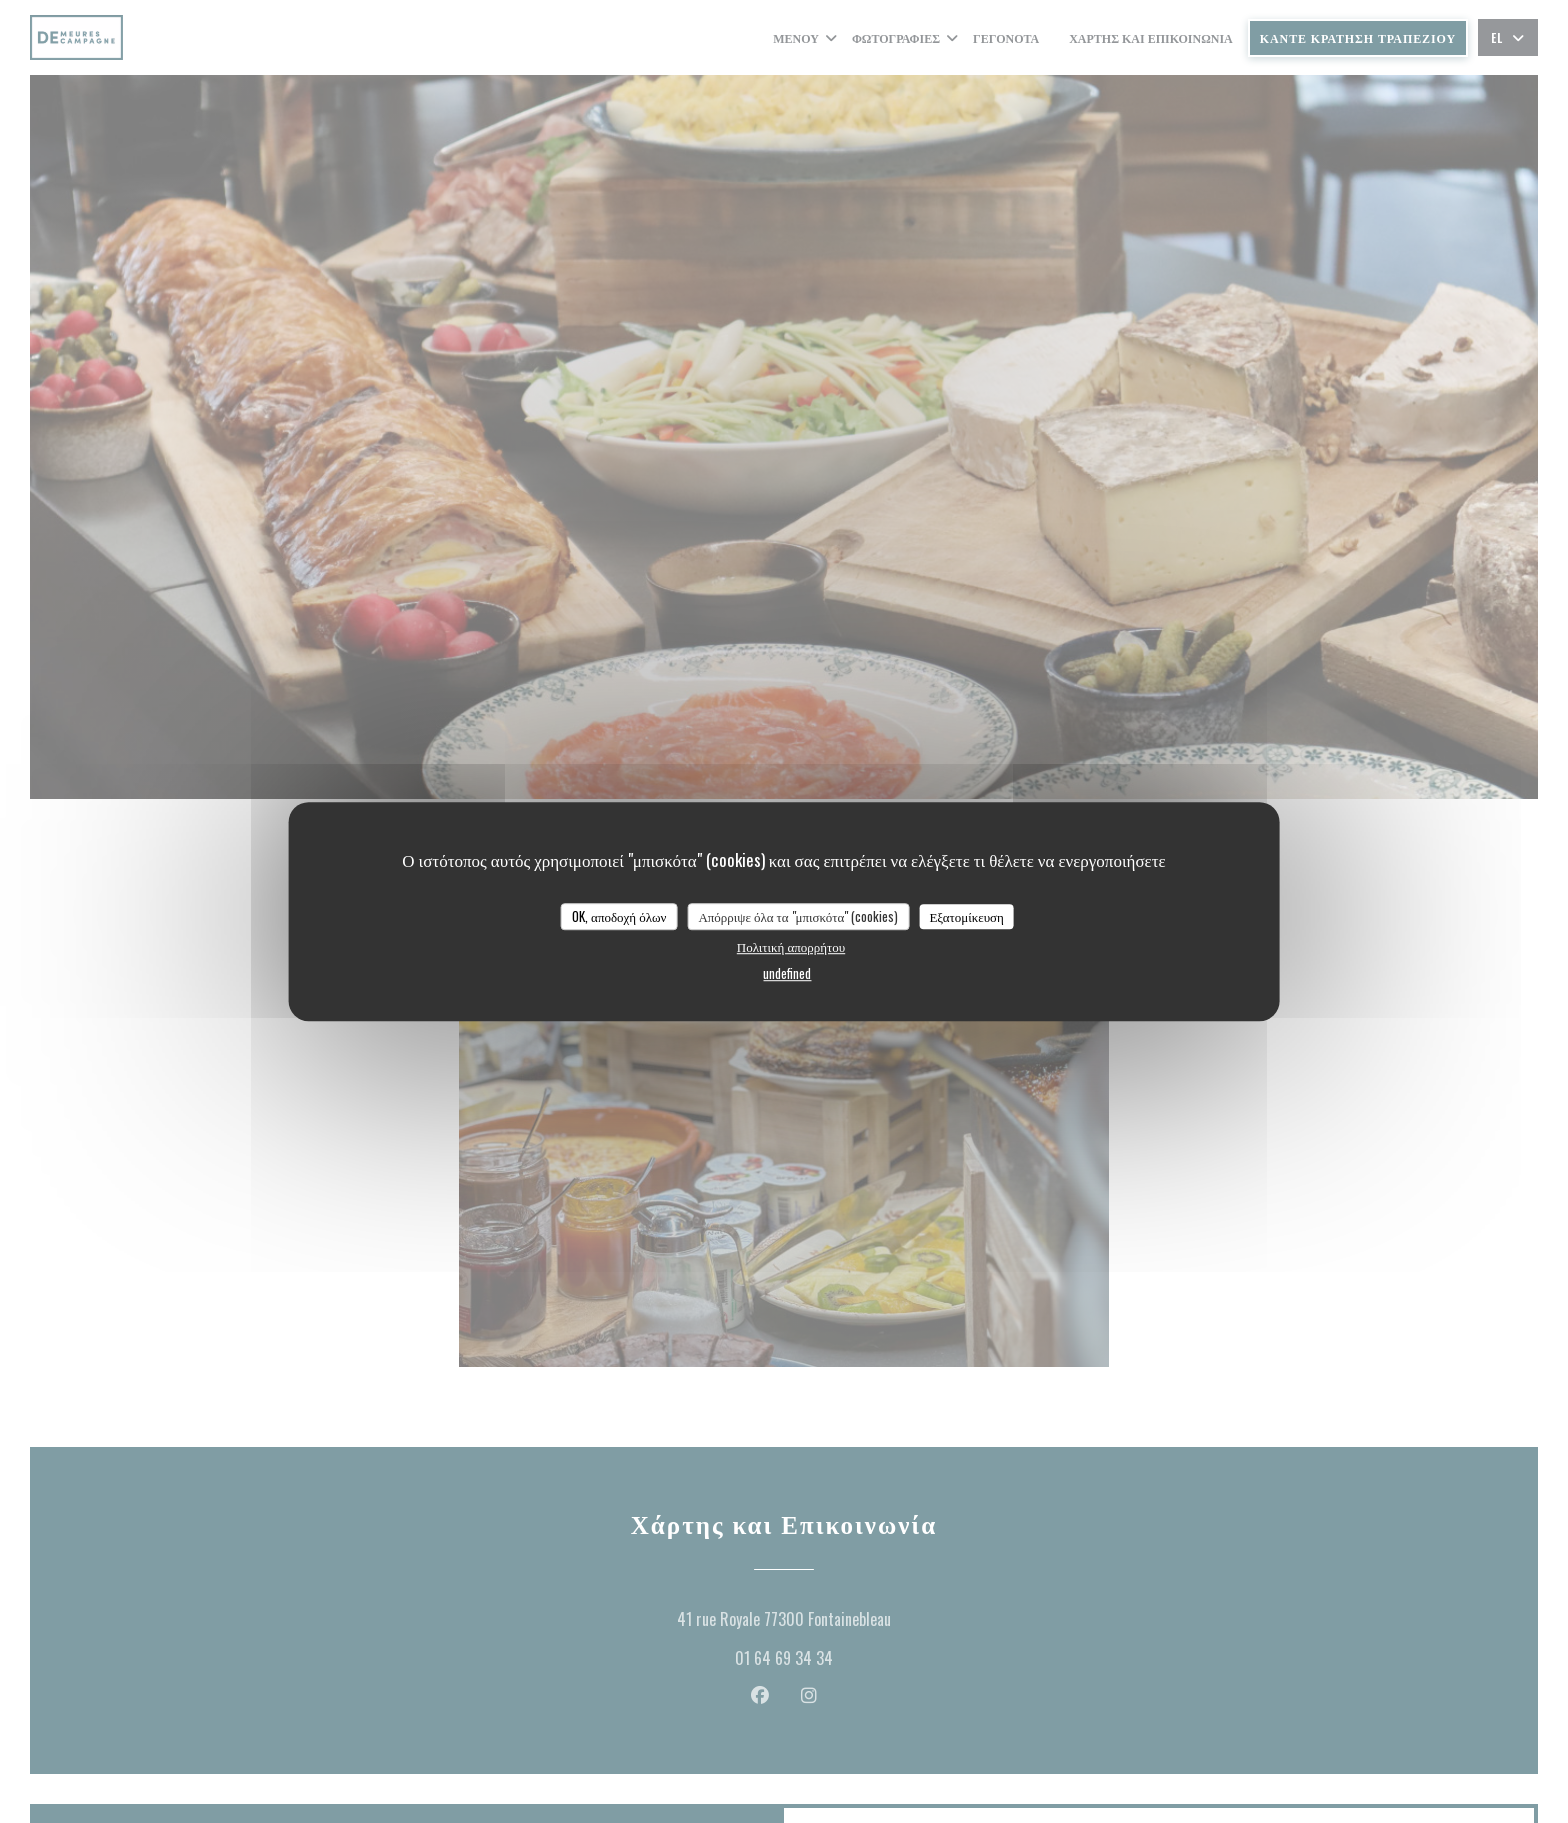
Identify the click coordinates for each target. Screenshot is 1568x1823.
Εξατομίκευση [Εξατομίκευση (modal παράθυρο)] (966, 916)
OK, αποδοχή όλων (619, 916)
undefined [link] (787, 973)
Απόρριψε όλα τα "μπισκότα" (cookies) (798, 916)
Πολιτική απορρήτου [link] (791, 946)
